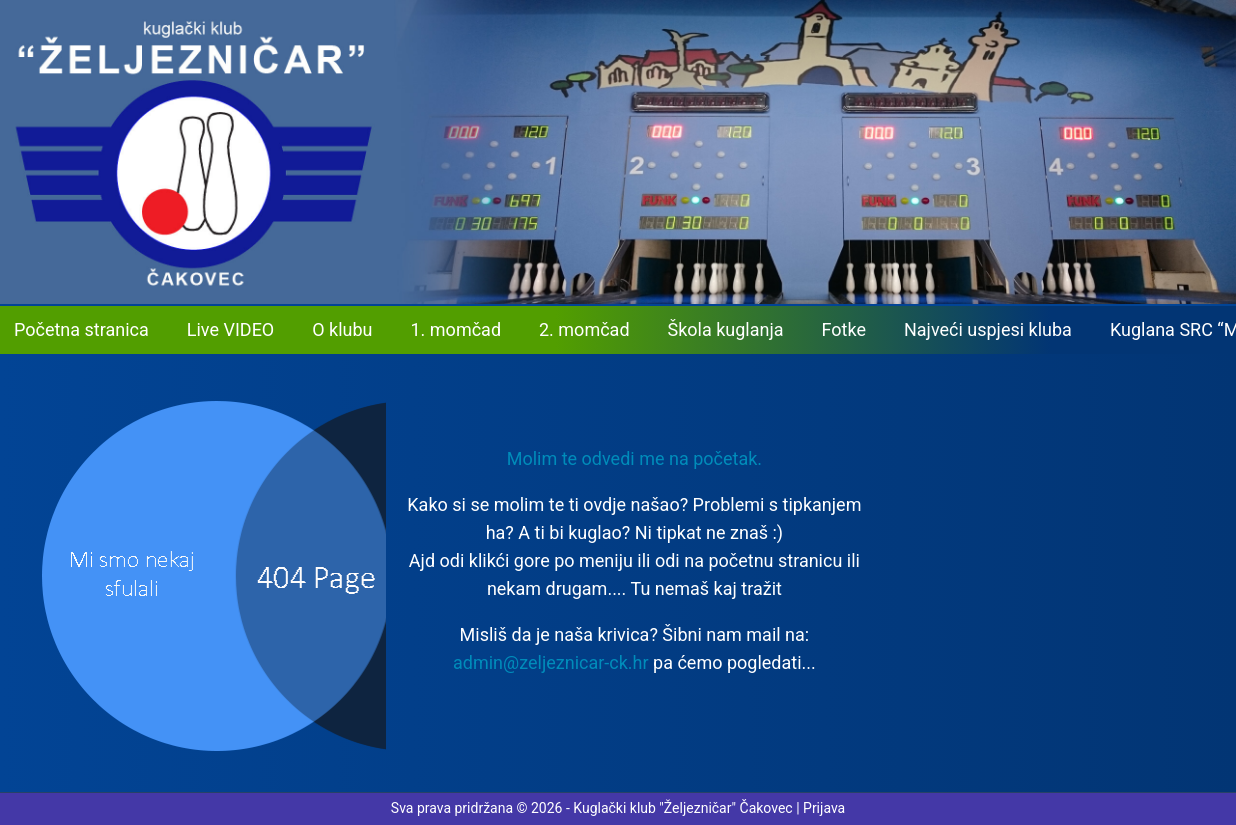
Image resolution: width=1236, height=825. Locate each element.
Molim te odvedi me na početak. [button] (634, 458)
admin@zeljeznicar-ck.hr (551, 662)
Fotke (844, 329)
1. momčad (456, 329)
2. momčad (584, 329)
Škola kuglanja (726, 329)
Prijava (824, 808)
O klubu (342, 329)
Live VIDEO (230, 329)
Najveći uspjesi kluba (988, 329)
